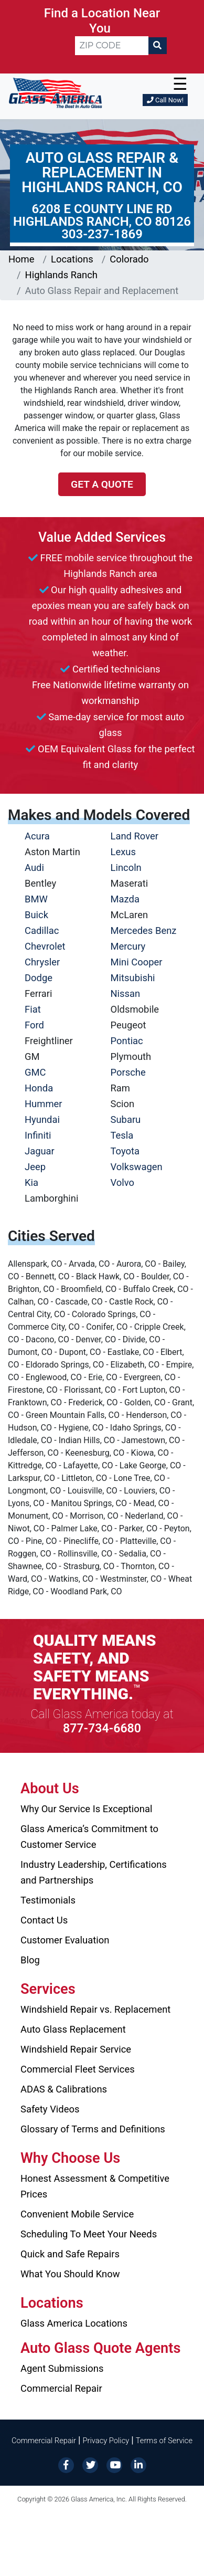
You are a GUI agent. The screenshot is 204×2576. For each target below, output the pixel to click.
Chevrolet (45, 946)
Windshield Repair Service (75, 2049)
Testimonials (48, 1900)
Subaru (126, 1119)
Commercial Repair (61, 2388)
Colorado (129, 259)
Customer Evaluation (64, 1940)
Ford (34, 1025)
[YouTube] (114, 2464)
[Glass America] (55, 92)
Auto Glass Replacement (73, 2029)
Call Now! (165, 100)
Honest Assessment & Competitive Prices (94, 2186)
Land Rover (134, 836)
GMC (35, 1072)
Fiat (33, 1009)
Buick (36, 914)
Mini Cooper (137, 962)
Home (21, 259)
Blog (30, 1959)
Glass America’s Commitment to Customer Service (89, 1836)
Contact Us (44, 1920)
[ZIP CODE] (111, 45)
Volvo (123, 1182)
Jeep (35, 1166)
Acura (37, 836)
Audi (34, 867)
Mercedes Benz (144, 930)
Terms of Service (164, 2440)
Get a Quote (102, 484)
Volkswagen (137, 1166)
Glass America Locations (73, 2323)
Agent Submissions (61, 2368)
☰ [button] (180, 84)
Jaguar (40, 1150)
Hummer (43, 1103)
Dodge (38, 977)
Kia (31, 1182)
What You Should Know (70, 2273)
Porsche (128, 1072)
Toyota (125, 1150)
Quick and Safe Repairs (70, 2253)
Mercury (128, 946)
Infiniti (38, 1135)
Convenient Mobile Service (77, 2214)
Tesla (122, 1135)
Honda (39, 1088)
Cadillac (42, 930)
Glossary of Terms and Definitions (92, 2129)
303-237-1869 (102, 234)
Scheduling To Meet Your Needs (88, 2233)
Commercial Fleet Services (77, 2069)
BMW (36, 899)
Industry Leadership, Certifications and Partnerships (93, 1872)
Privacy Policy (106, 2440)
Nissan (126, 993)
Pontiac (127, 1040)
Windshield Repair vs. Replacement (95, 2009)
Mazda (125, 899)
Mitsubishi (133, 977)
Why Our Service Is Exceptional (86, 1808)
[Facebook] (66, 2464)
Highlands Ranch (61, 274)
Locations (72, 259)
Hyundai (42, 1119)
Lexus (123, 851)
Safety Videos (49, 2109)
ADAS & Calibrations (63, 2089)
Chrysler (42, 962)
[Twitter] (90, 2464)
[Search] (157, 45)
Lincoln (126, 867)
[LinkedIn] (138, 2464)
